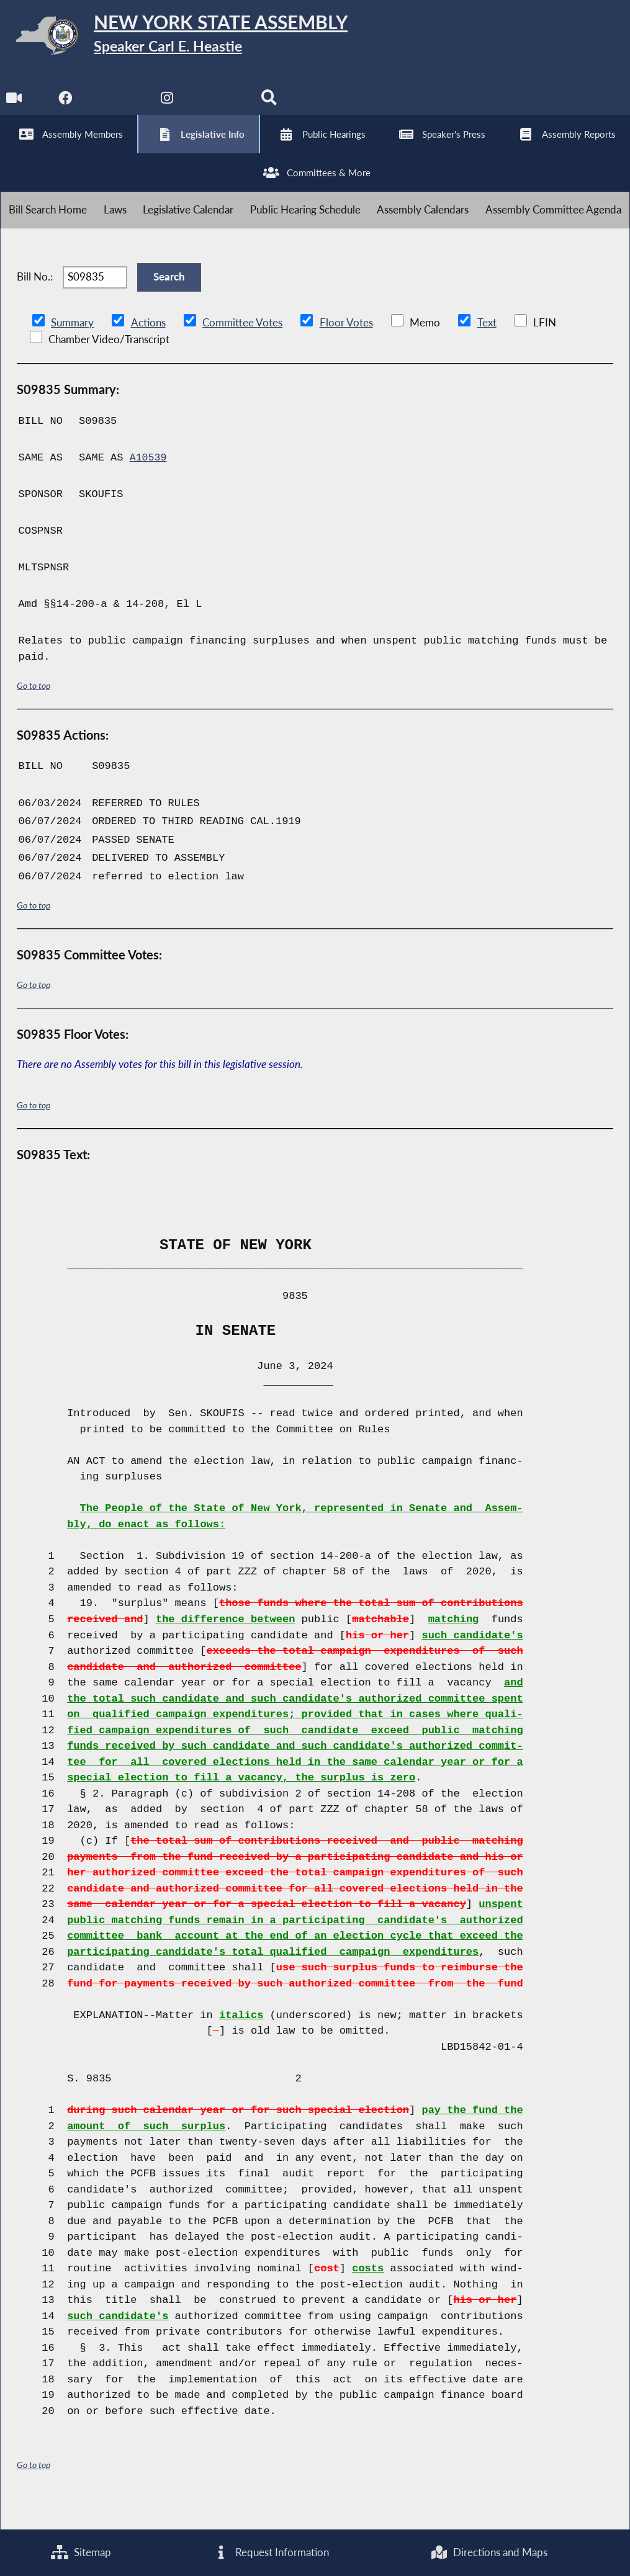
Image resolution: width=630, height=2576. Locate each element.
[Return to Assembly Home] (192, 38)
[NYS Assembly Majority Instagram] (169, 106)
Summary (72, 347)
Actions (147, 347)
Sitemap (80, 2552)
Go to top (33, 710)
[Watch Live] (14, 106)
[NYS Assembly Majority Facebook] (65, 106)
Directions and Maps (488, 2552)
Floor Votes (345, 347)
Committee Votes (242, 347)
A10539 (149, 482)
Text (485, 347)
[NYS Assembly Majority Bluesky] (221, 106)
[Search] (272, 106)
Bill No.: (35, 298)
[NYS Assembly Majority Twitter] (118, 106)
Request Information (270, 2552)
